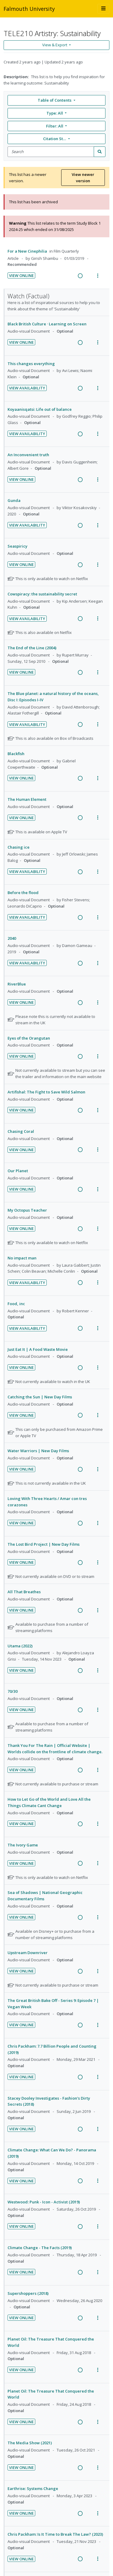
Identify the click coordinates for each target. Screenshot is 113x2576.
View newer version (83, 177)
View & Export (55, 45)
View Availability (27, 388)
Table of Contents (55, 100)
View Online (21, 275)
